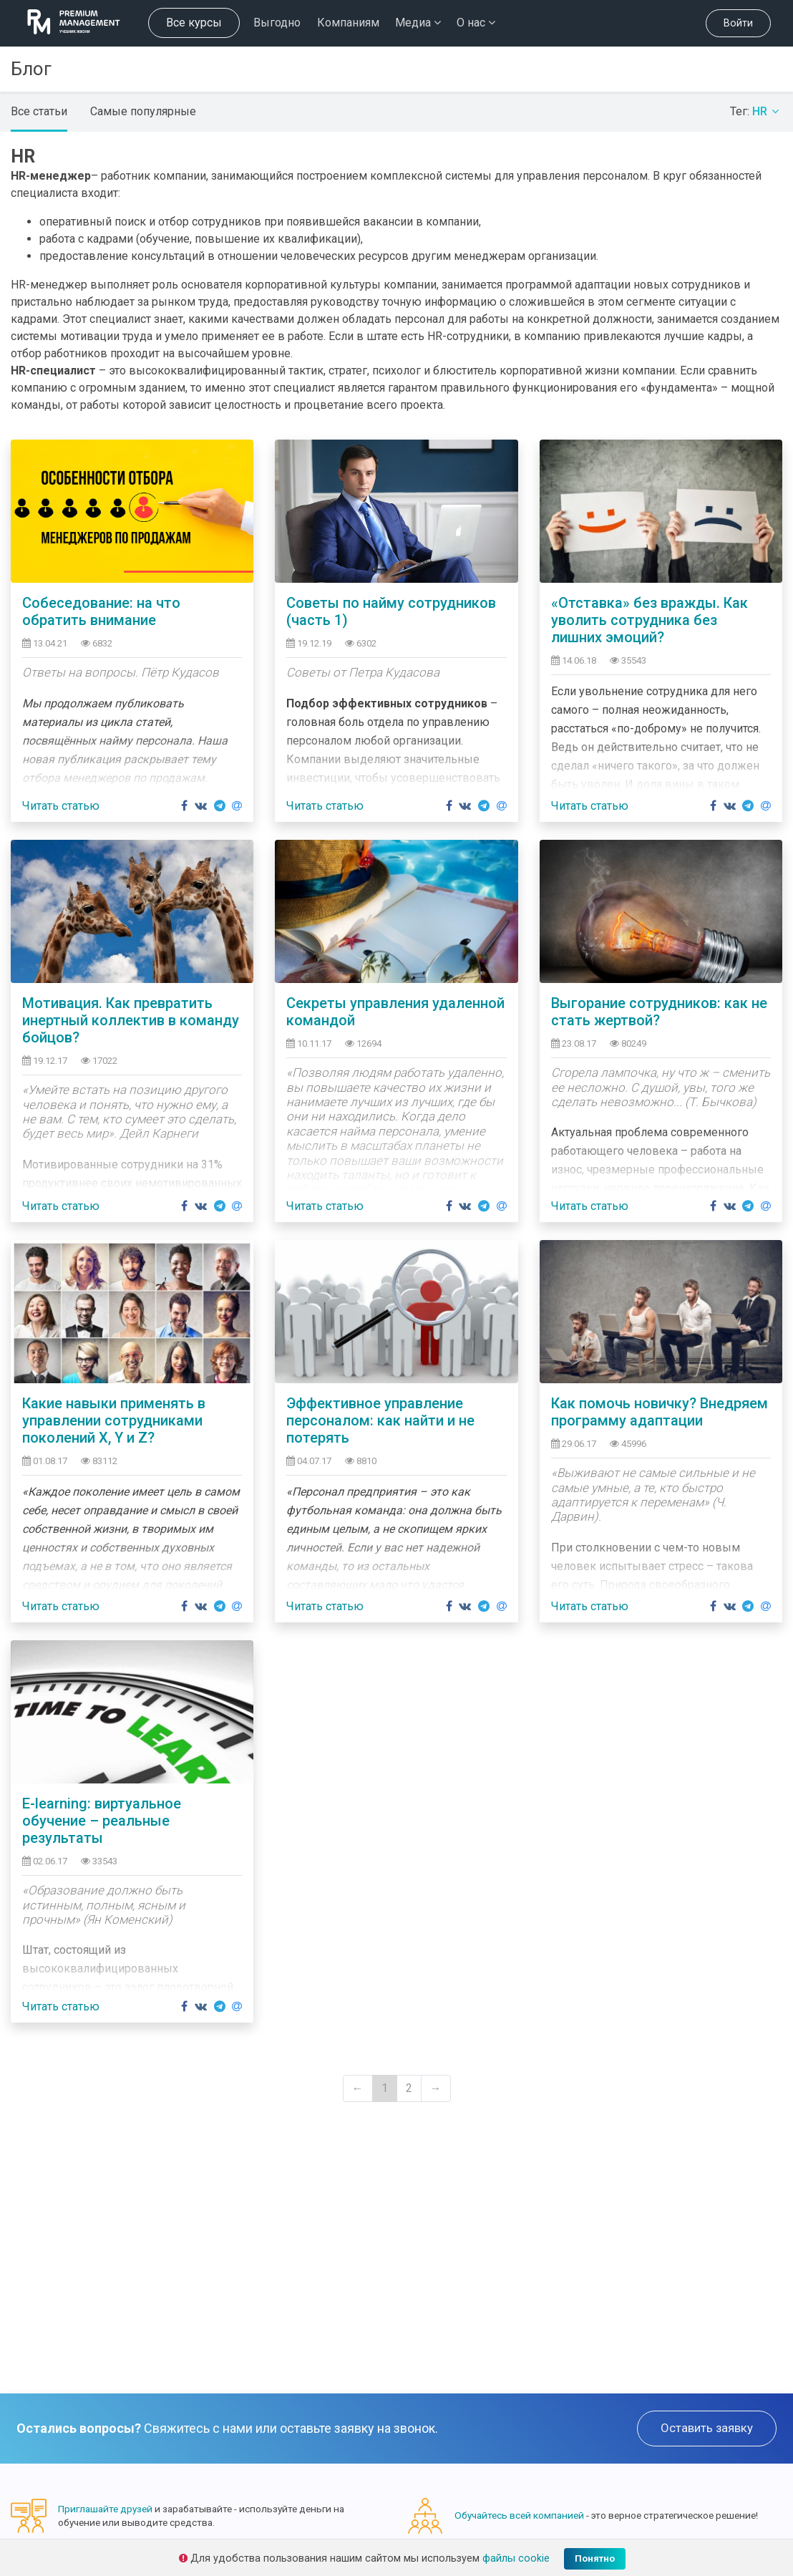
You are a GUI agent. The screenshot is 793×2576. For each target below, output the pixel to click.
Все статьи (39, 111)
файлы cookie (516, 2558)
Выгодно (277, 22)
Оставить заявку (707, 2428)
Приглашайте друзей (105, 2508)
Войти (738, 23)
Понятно (595, 2558)
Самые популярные (143, 111)
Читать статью (60, 806)
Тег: (756, 111)
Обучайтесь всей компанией (519, 2515)
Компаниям (348, 22)
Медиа (418, 22)
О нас (476, 22)
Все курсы (194, 22)
